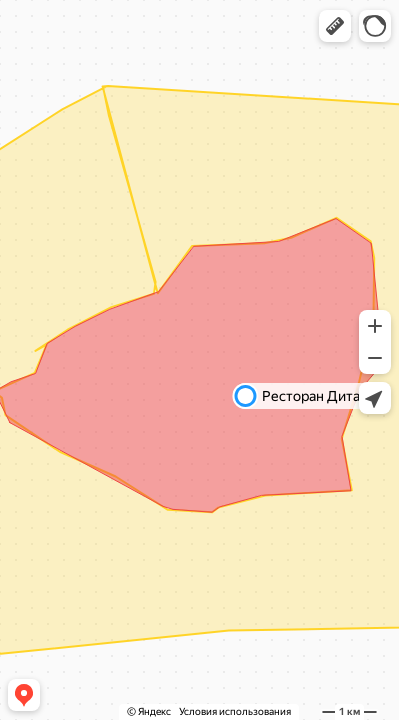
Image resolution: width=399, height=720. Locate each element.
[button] (335, 26)
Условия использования (235, 711)
